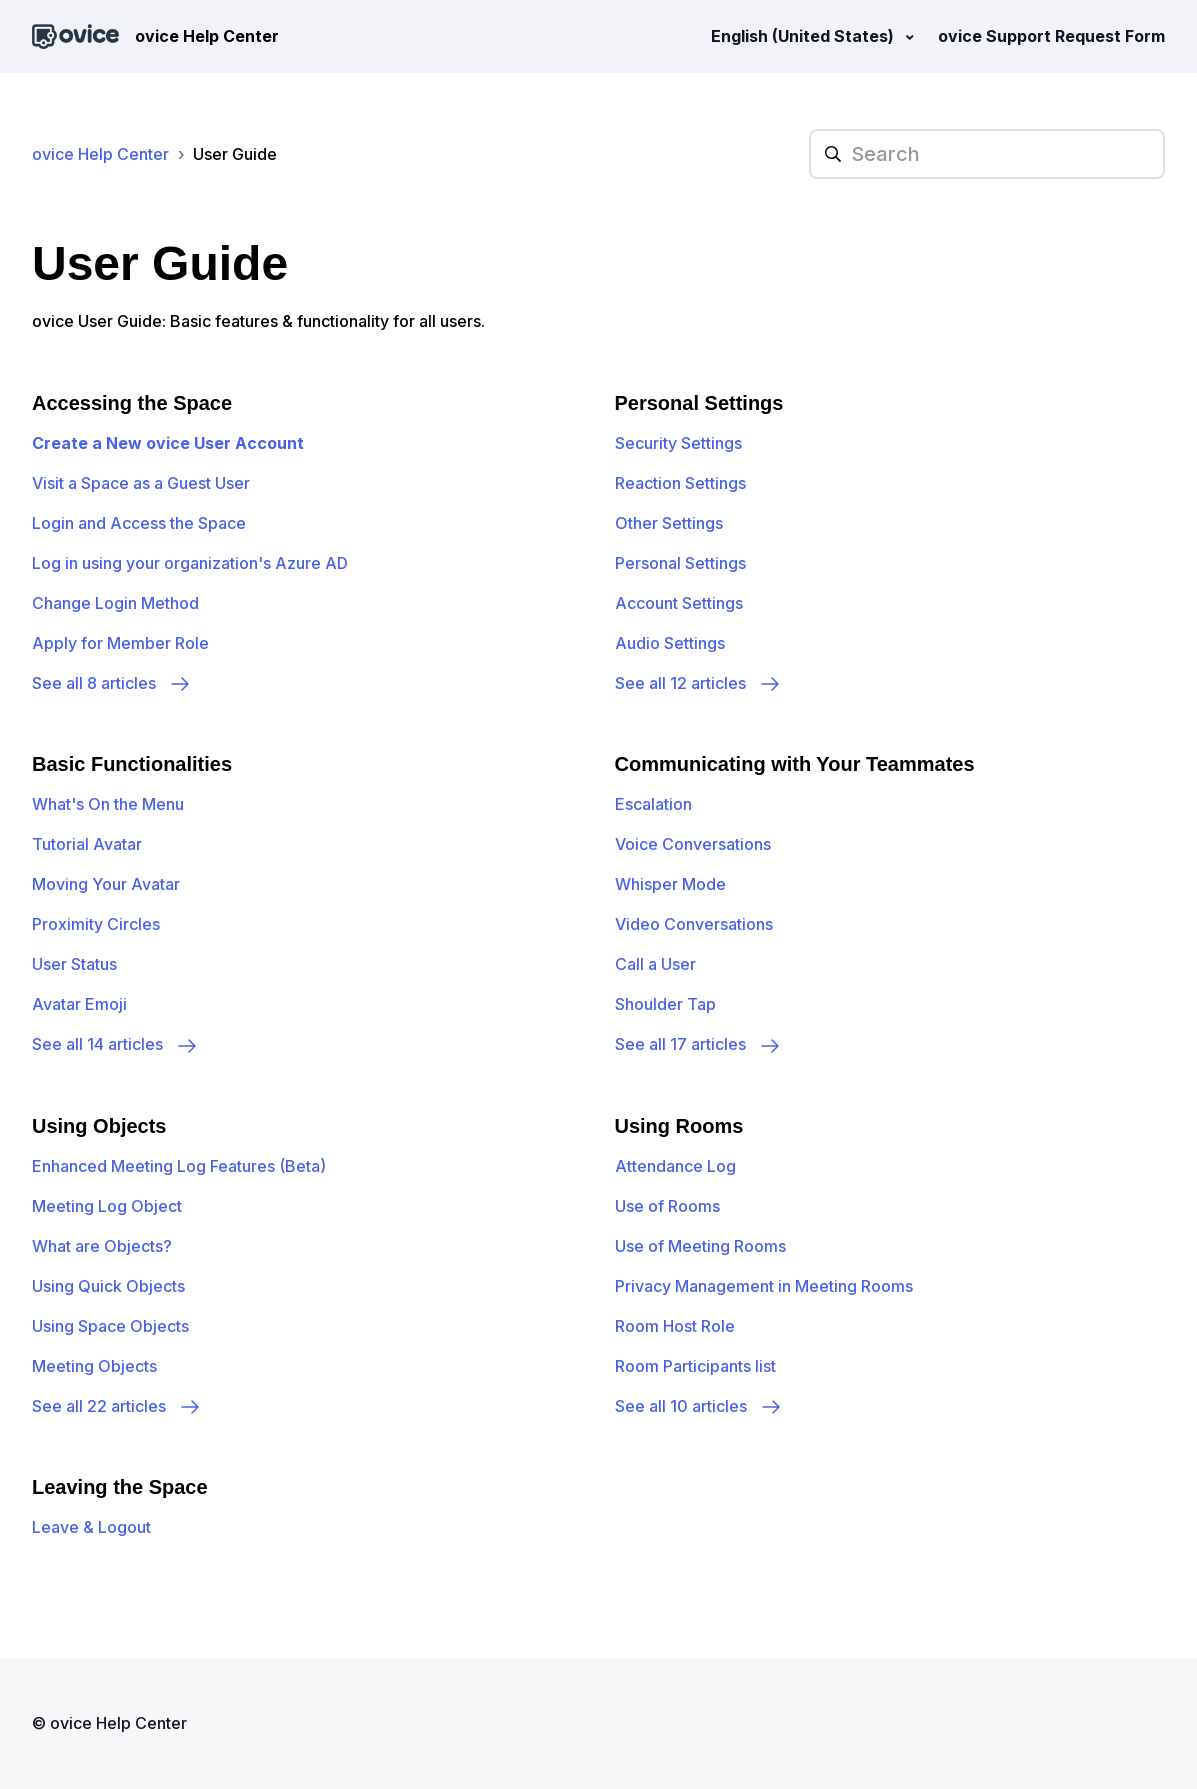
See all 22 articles (117, 1406)
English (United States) (804, 36)
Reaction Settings (680, 483)
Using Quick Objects (108, 1286)
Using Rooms (679, 1126)
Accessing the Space (132, 403)
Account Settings (679, 603)
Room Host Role (675, 1326)
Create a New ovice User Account (168, 443)
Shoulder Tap (665, 1004)
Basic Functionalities (132, 764)
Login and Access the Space (139, 523)
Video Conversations (694, 924)
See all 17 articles (698, 1044)
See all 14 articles (115, 1044)
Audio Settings (670, 643)
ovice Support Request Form (1051, 36)
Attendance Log (675, 1166)
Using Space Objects (110, 1326)
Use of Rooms (667, 1206)
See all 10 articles (699, 1406)
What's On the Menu (108, 804)
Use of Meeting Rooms (700, 1246)
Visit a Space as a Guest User (141, 483)
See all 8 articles (112, 683)
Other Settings (669, 523)
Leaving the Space (120, 1487)
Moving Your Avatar (106, 884)
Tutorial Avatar (87, 844)
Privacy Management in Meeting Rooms (764, 1286)
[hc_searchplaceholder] (987, 154)
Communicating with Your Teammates (795, 764)
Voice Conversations (693, 844)
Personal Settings (699, 403)
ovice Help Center (100, 154)
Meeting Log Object (107, 1206)
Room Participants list (695, 1366)
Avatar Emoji (79, 1004)
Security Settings (678, 443)
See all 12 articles (698, 683)
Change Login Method (115, 603)
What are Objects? (102, 1246)
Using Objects (99, 1126)
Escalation (653, 804)
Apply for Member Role (120, 643)
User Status (74, 964)
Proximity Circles (96, 924)
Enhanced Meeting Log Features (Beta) (179, 1166)
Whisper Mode (670, 884)
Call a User (655, 964)
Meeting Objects (94, 1366)
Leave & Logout (91, 1527)
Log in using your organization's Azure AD (190, 563)
